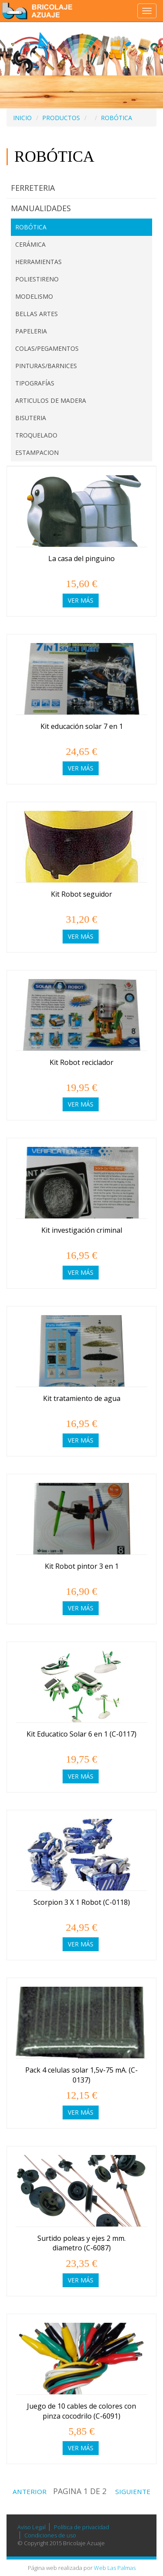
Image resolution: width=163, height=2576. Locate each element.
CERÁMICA (30, 244)
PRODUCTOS (61, 118)
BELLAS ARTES (36, 314)
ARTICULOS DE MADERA (50, 400)
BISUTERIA (30, 418)
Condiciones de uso (50, 2535)
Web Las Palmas (115, 2568)
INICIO (22, 118)
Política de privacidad (81, 2527)
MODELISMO (34, 296)
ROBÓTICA (116, 118)
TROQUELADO (36, 435)
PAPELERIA (31, 331)
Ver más (80, 600)
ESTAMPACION (37, 452)
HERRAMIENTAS (38, 262)
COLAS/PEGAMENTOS (47, 348)
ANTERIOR (28, 2491)
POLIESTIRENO (37, 279)
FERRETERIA (33, 188)
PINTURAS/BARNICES (46, 366)
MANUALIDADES (41, 208)
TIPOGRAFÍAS (34, 383)
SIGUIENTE (134, 2491)
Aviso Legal (31, 2527)
